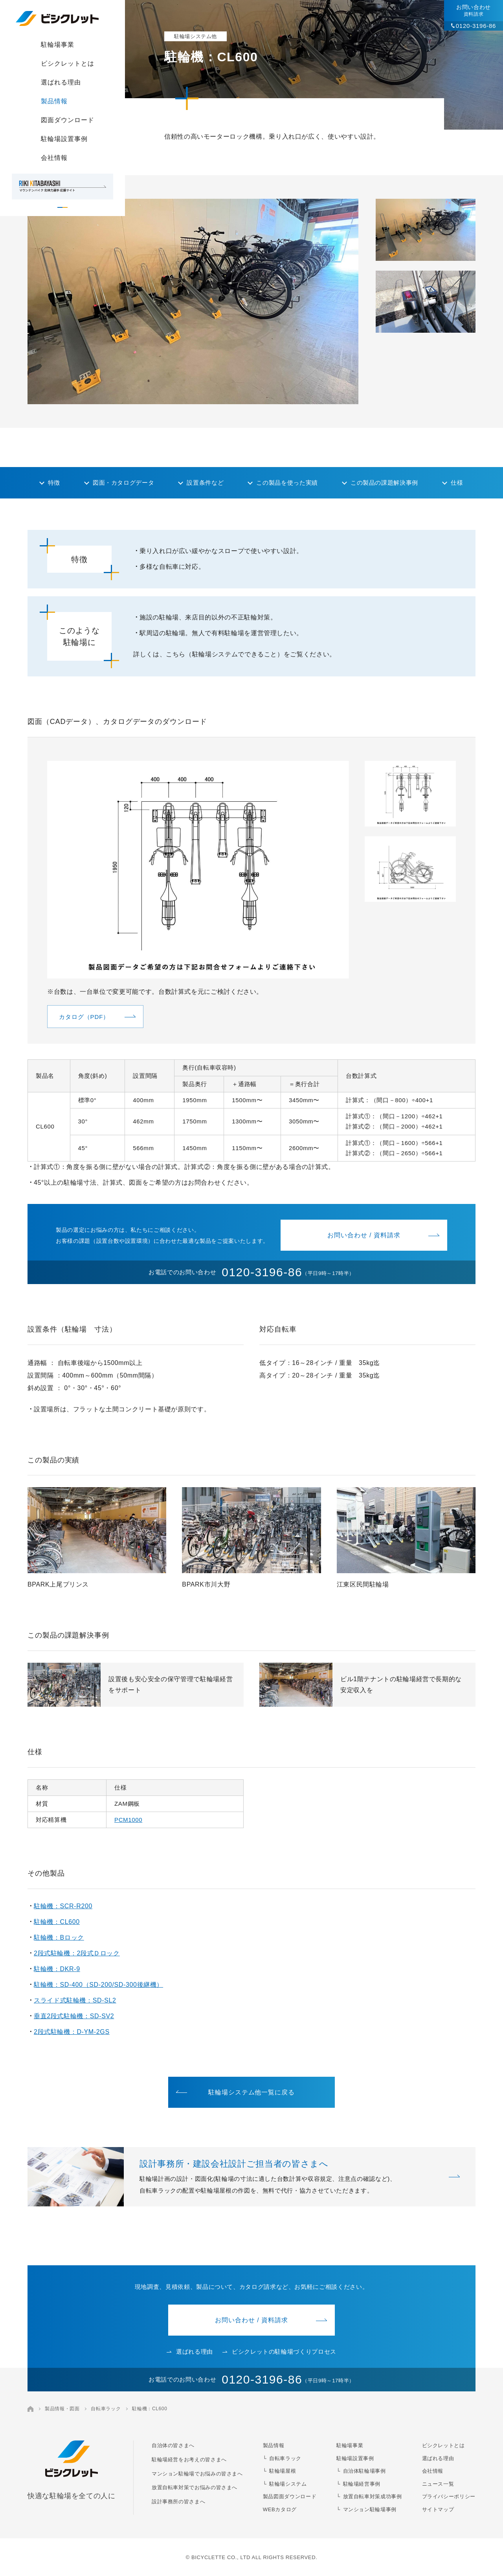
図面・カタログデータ (123, 482)
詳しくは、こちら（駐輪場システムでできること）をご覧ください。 (234, 654)
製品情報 (54, 101)
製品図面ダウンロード (289, 2496)
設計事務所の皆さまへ (178, 2502)
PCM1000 (128, 1819)
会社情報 (54, 157)
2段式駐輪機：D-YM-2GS (72, 2031)
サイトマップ (438, 2509)
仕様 (457, 482)
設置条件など (205, 482)
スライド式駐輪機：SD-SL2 (75, 2000)
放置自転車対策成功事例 (372, 2496)
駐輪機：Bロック (59, 1937)
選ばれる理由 (61, 82)
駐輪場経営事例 (361, 2484)
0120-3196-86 (476, 25)
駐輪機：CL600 (57, 1921)
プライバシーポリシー (448, 2496)
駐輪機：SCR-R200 (63, 1906)
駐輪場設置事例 (64, 139)
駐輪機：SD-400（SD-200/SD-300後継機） (98, 1984)
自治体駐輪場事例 (364, 2471)
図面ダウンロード (67, 120)
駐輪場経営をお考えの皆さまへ (189, 2459)
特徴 (54, 482)
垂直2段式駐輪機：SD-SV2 (74, 2016)
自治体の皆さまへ (173, 2445)
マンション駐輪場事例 (370, 2509)
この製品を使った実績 (287, 482)
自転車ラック (106, 2408)
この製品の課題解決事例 (384, 482)
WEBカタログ (280, 2509)
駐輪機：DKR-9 (57, 1969)
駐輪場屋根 (282, 2471)
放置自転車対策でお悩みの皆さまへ (194, 2487)
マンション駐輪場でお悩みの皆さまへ (197, 2474)
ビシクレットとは (67, 63)
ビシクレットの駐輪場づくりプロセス (279, 2351)
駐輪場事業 (57, 44)
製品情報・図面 (62, 2408)
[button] (425, 230)
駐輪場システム (288, 2484)
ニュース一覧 (438, 2484)
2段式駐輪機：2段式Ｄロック (77, 1953)
